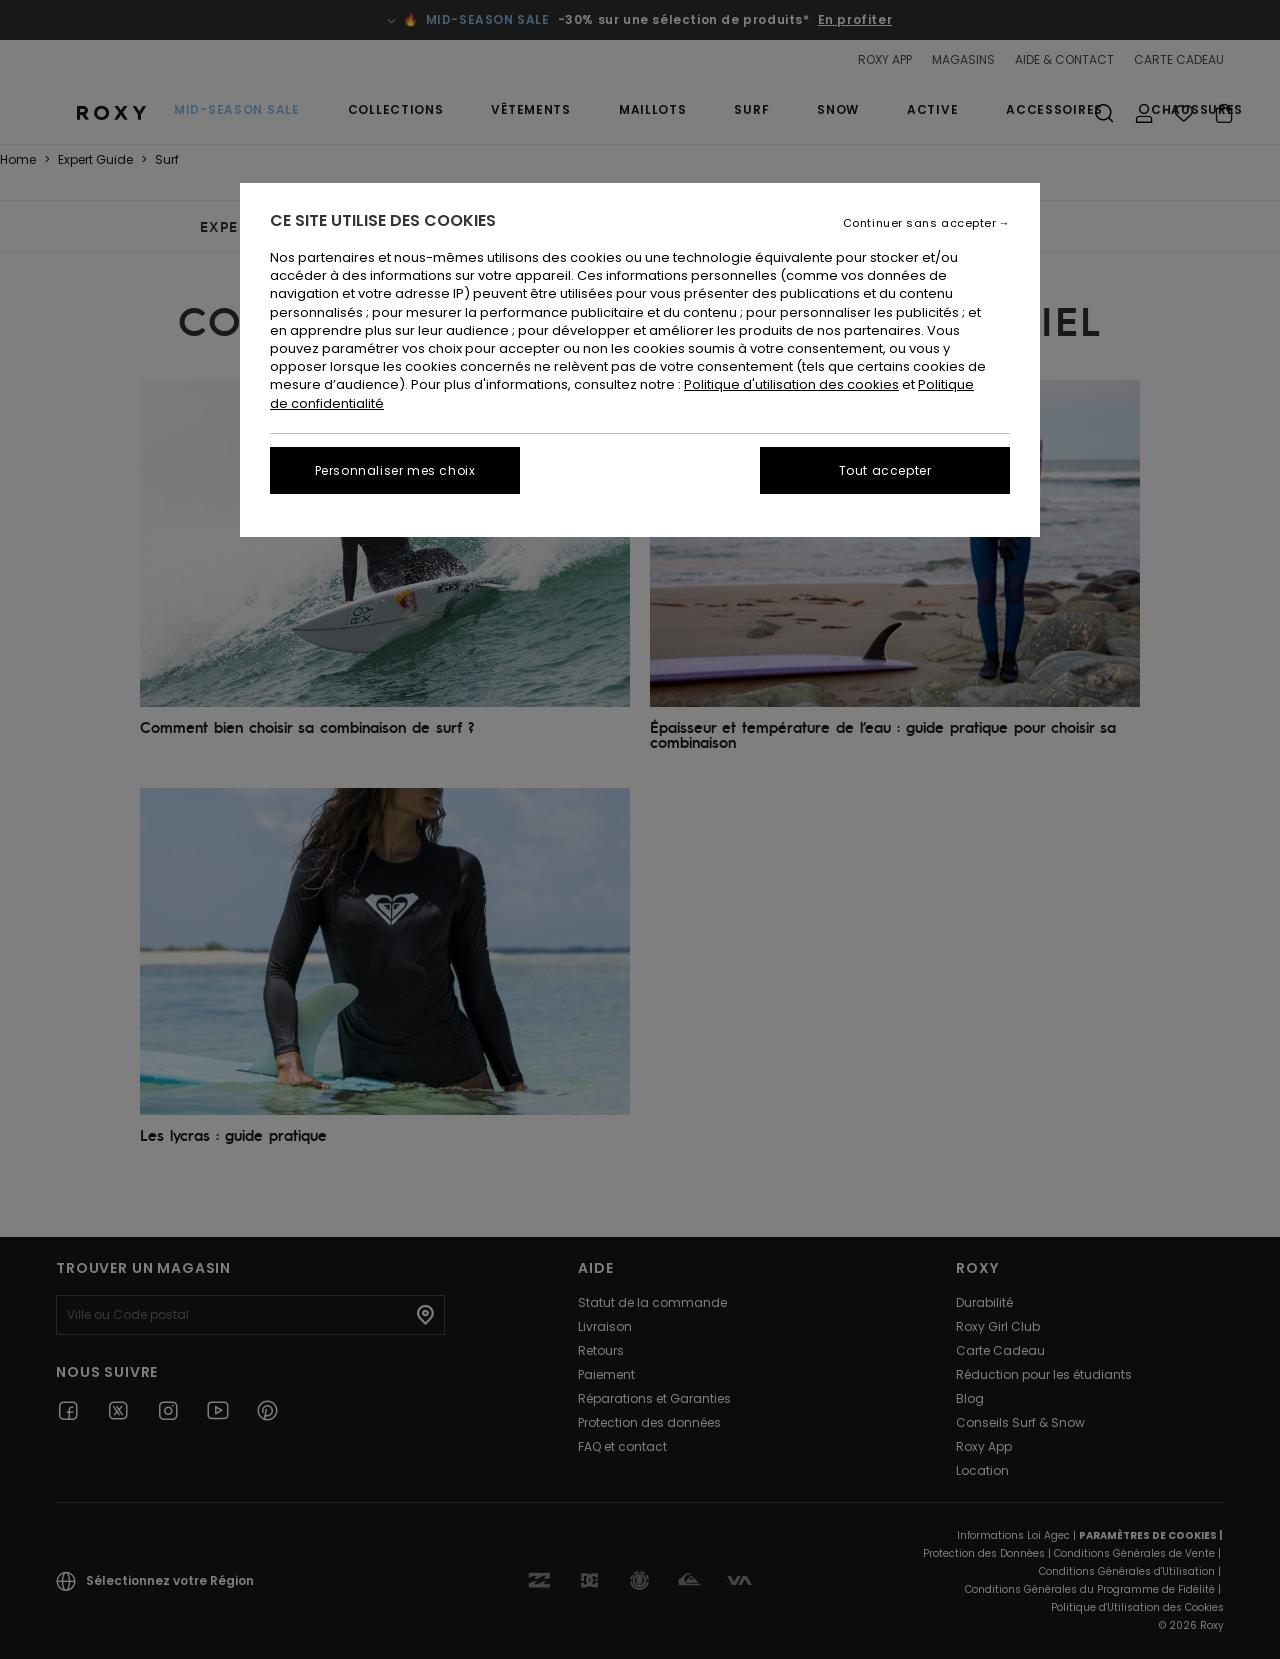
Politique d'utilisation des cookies (791, 384)
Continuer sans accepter (920, 223)
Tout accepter (885, 470)
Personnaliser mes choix (395, 470)
